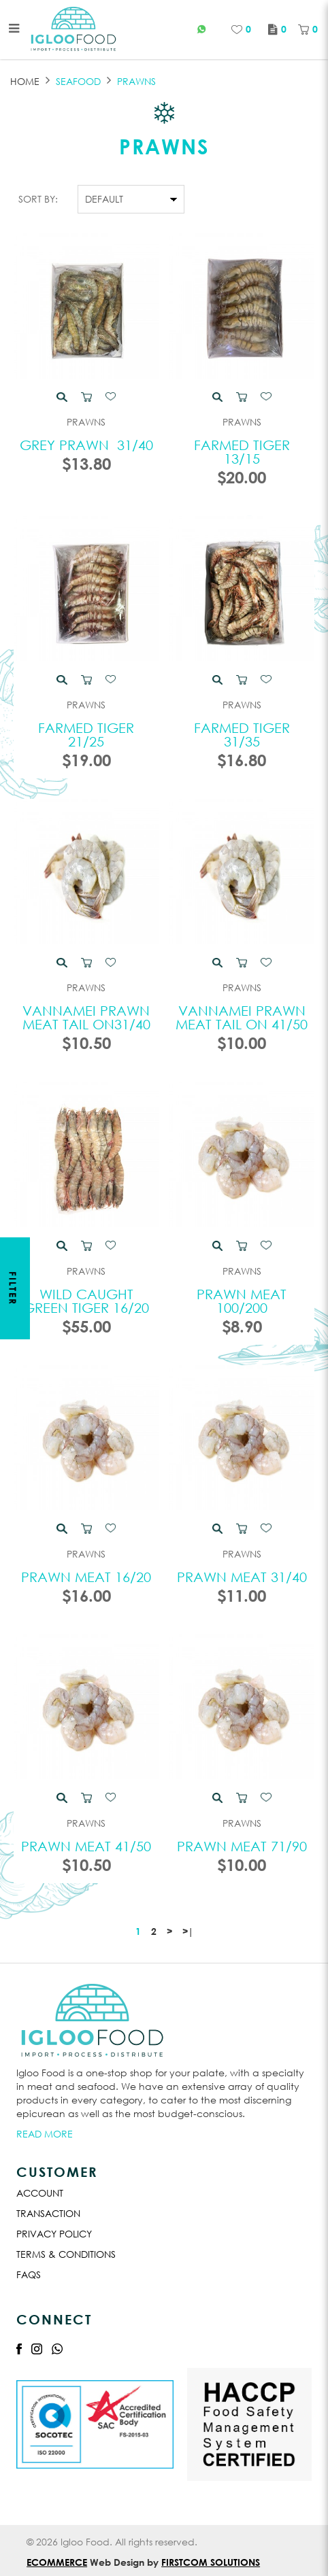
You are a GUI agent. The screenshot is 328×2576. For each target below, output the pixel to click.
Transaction (48, 2213)
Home (24, 81)
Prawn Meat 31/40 (242, 1577)
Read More (44, 2133)
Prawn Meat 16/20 (86, 1577)
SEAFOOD (78, 81)
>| (187, 1931)
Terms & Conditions (66, 2254)
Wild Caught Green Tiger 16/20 (86, 1301)
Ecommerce (57, 2562)
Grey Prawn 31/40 (86, 445)
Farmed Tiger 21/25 (86, 734)
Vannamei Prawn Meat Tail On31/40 (86, 1017)
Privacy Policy (54, 2233)
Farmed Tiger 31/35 (242, 734)
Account (39, 2192)
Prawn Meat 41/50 (86, 1846)
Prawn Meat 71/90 (242, 1846)
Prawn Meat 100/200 (241, 1301)
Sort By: (38, 198)
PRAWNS (136, 81)
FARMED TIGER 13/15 (242, 451)
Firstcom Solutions (210, 2562)
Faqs (28, 2274)
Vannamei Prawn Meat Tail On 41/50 (242, 1017)
